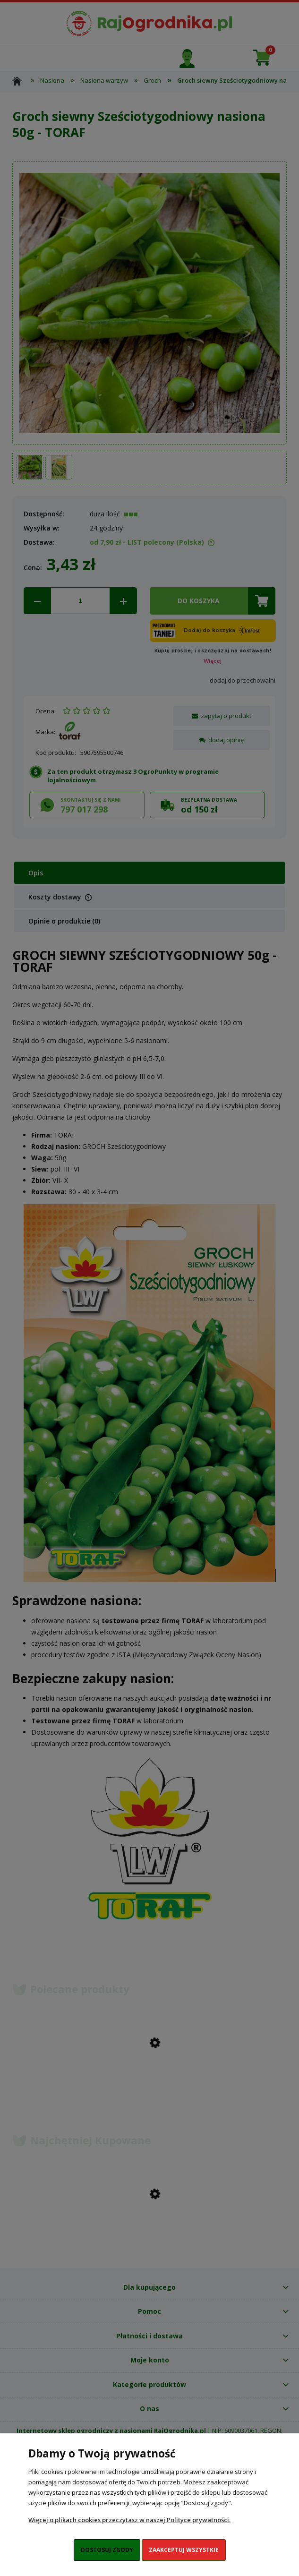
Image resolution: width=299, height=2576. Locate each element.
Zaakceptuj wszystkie (184, 2550)
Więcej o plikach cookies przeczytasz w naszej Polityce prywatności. (129, 2520)
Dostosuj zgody (107, 2550)
